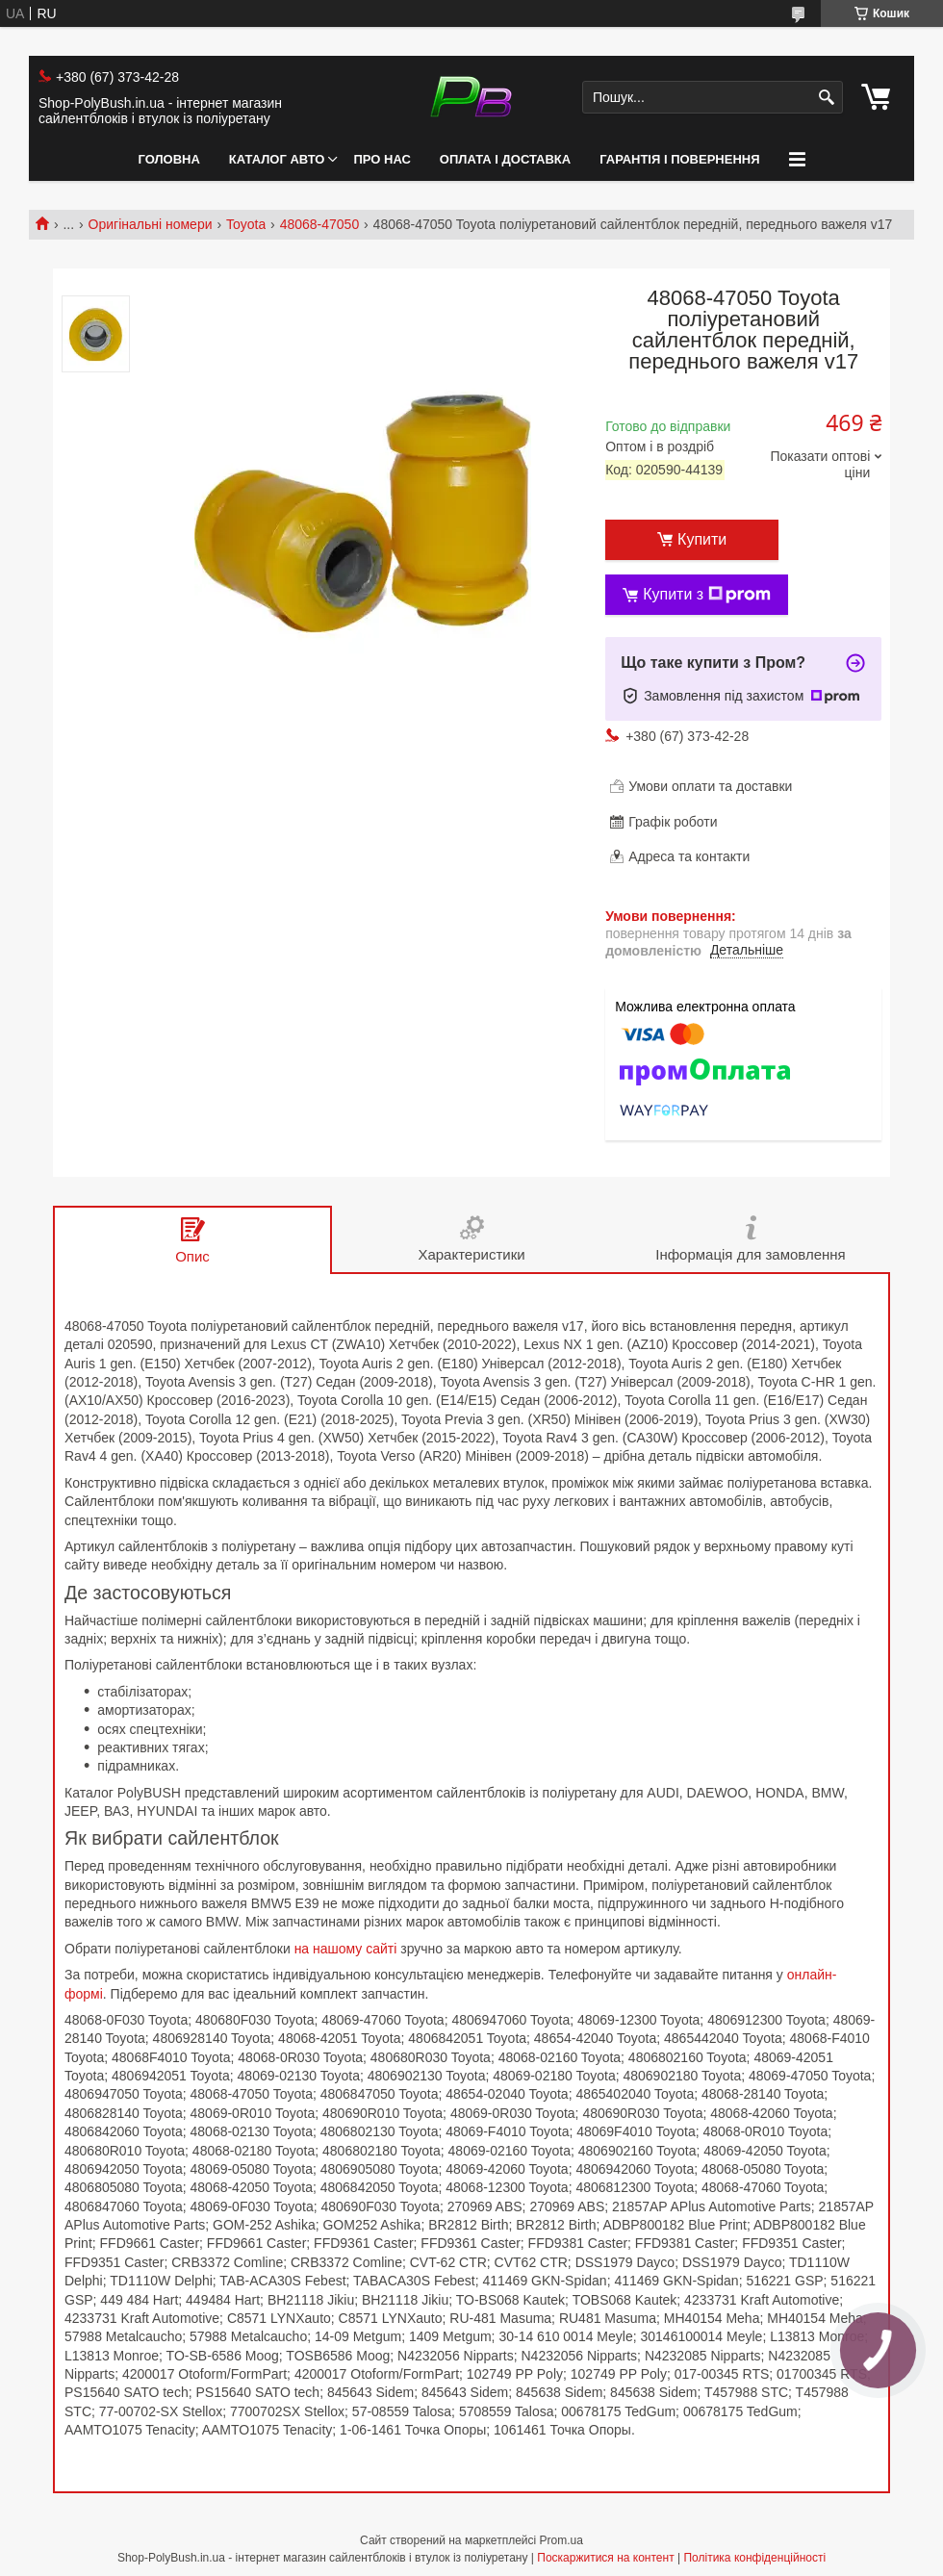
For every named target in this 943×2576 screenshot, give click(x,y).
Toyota (246, 224)
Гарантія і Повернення (679, 159)
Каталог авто (277, 159)
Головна (168, 159)
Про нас (381, 159)
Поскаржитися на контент (605, 2557)
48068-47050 (320, 224)
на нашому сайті (345, 1948)
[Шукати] (826, 98)
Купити (701, 539)
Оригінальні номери (151, 224)
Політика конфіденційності (754, 2557)
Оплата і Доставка (505, 159)
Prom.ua (561, 2540)
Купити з (707, 594)
